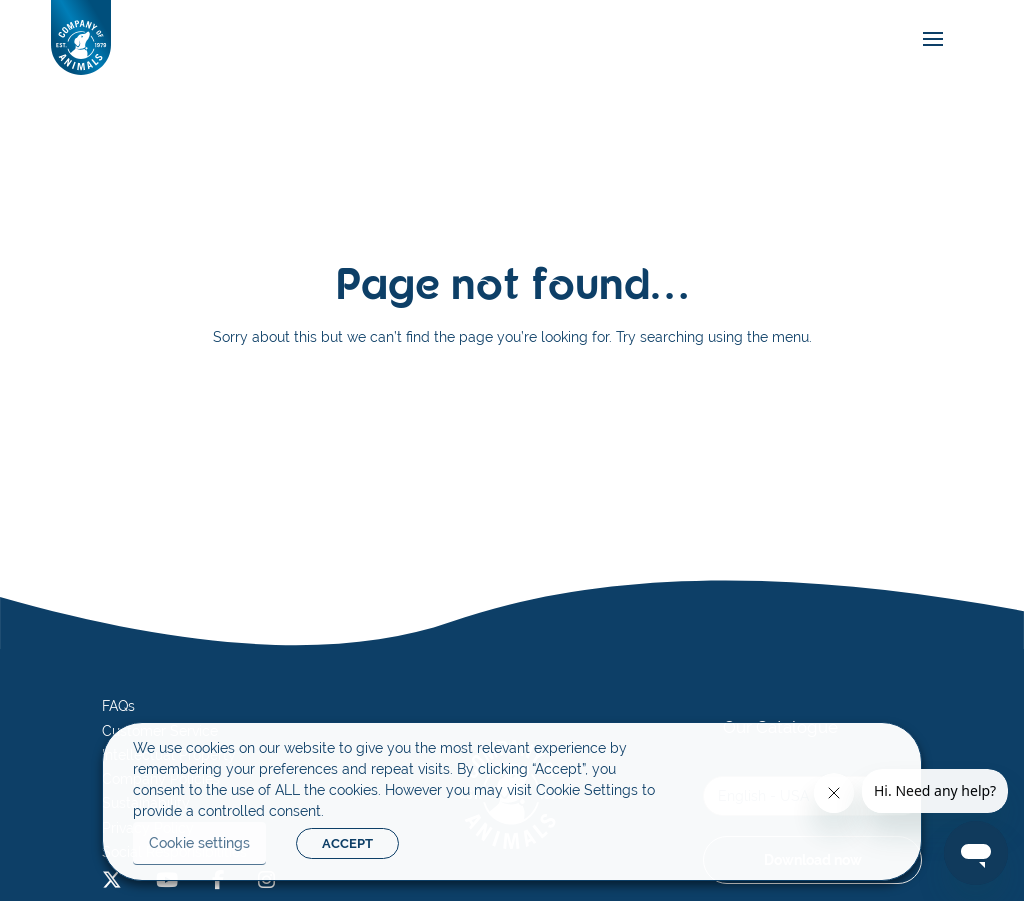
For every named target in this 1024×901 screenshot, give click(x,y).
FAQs (118, 706)
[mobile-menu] (928, 39)
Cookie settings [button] (199, 843)
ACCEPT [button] (347, 843)
